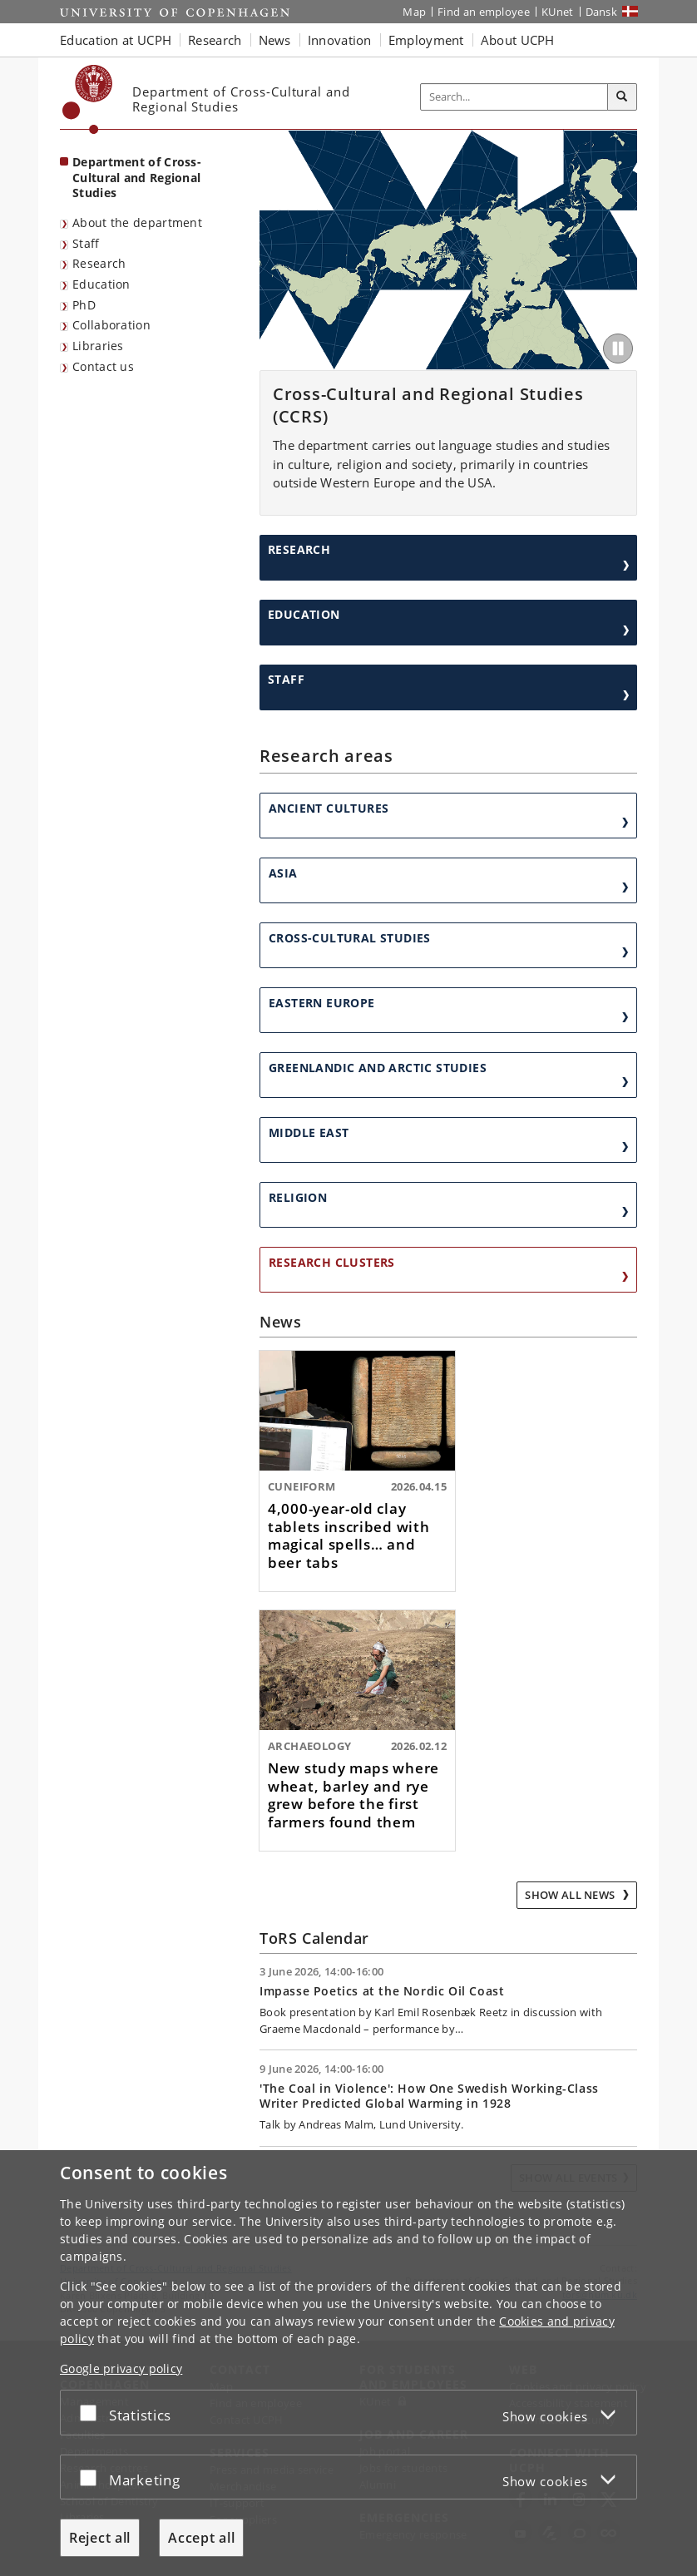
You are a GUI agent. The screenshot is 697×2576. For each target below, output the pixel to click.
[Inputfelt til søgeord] (514, 97)
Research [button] (214, 40)
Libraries (98, 346)
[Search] (622, 97)
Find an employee (483, 11)
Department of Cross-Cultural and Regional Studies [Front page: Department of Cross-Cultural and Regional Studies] (136, 177)
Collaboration (111, 325)
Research (99, 263)
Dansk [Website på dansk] (602, 11)
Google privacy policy (121, 2368)
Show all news (571, 1894)
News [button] (275, 40)
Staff (86, 243)
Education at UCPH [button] (115, 40)
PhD (84, 305)
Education (101, 284)
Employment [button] (426, 40)
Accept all (201, 2538)
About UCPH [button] (518, 40)
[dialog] (348, 2363)
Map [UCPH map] (414, 11)
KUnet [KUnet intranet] (557, 11)
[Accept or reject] (92, 2412)
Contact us (103, 366)
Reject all (100, 2538)
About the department (137, 222)
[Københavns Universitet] (87, 99)
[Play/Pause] (618, 348)
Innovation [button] (340, 40)
